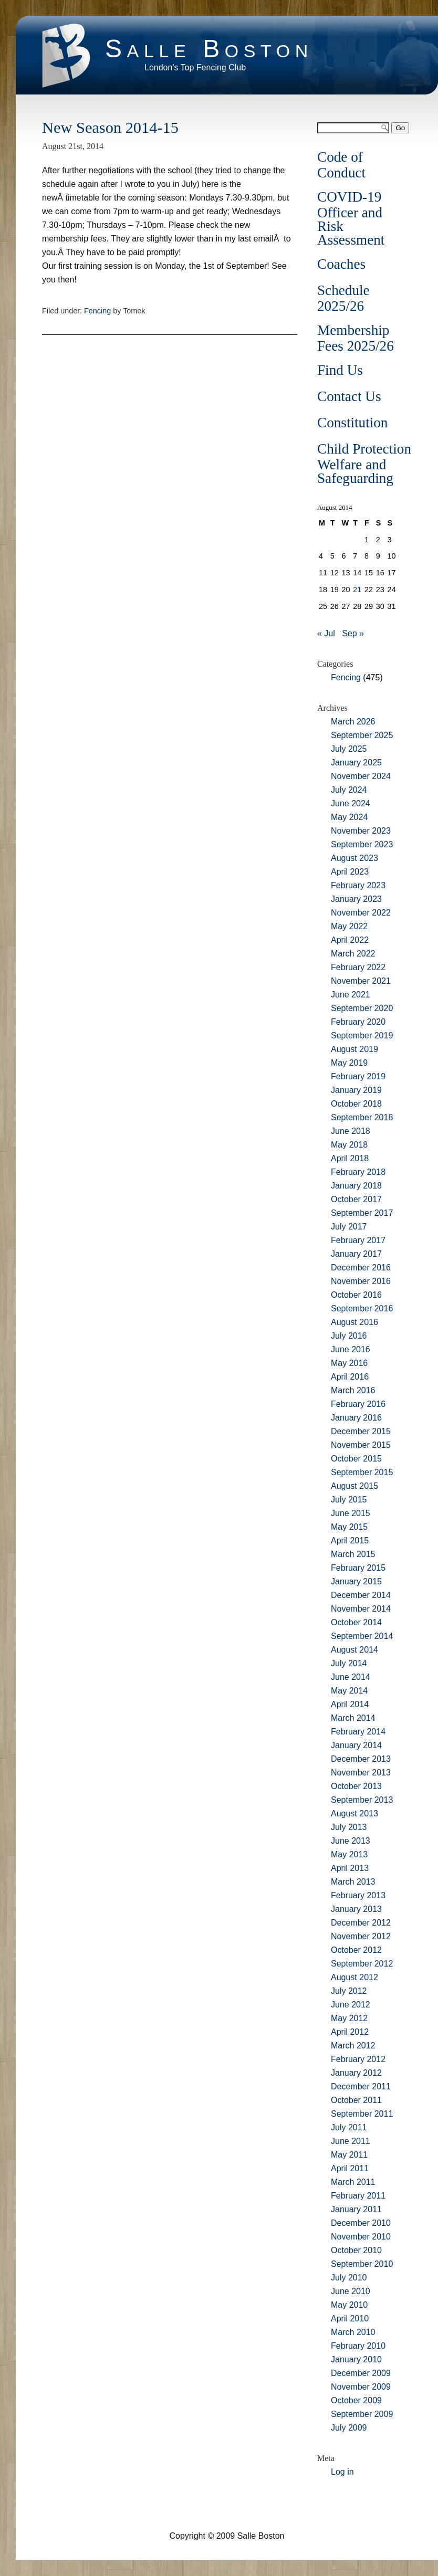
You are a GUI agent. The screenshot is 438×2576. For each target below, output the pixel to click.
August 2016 (354, 1322)
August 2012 (354, 1977)
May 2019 (349, 1062)
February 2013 (358, 1895)
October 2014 (356, 1622)
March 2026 (353, 721)
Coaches (341, 264)
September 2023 (362, 844)
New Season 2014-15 (110, 127)
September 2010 (362, 2263)
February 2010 (358, 2345)
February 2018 (358, 1172)
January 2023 (356, 899)
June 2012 (350, 2004)
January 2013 (356, 1909)
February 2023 (358, 885)
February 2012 (358, 2059)
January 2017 (356, 1253)
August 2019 (354, 1049)
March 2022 (353, 953)
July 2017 (349, 1226)
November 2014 (361, 1608)
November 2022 (361, 912)
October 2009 (356, 2400)
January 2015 (356, 1581)
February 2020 (358, 1021)
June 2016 (350, 1349)
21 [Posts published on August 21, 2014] (357, 589)
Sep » (353, 633)
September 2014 (362, 1636)
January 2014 (356, 1745)
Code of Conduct (341, 165)
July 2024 (349, 789)
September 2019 (362, 1035)
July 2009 (349, 2427)
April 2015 (350, 1540)
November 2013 (361, 1772)
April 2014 (350, 1704)
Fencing (97, 311)
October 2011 (356, 2100)
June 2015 (350, 1513)
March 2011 (353, 2182)
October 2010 (356, 2250)
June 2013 (350, 1840)
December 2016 (361, 1267)
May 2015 (349, 1526)
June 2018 (350, 1131)
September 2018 (362, 1117)
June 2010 (350, 2291)
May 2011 (349, 2154)
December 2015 (361, 1431)
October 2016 (356, 1294)
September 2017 (362, 1212)
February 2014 (358, 1731)
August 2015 (354, 1485)
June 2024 (350, 803)
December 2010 (361, 2222)
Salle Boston (209, 48)
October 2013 (356, 1786)
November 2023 (361, 830)
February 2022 (358, 967)
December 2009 (361, 2373)
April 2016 (350, 1376)
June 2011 (350, 2141)
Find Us (340, 370)
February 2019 (358, 1076)
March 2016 (353, 1390)
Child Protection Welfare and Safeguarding (364, 463)
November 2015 (361, 1445)
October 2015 (356, 1458)
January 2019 (356, 1090)
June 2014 (350, 1677)
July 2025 (349, 748)
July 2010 (349, 2277)
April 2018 (350, 1158)
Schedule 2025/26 (343, 298)
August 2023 (354, 858)
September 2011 (362, 2113)
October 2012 (356, 1950)
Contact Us (349, 396)
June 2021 (350, 994)
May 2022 (349, 926)
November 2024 (361, 776)
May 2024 (349, 817)
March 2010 (353, 2332)
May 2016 (349, 1363)
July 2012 (349, 1990)
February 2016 (358, 1404)
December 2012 (361, 1922)
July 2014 (349, 1663)
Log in (342, 2471)
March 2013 (353, 1881)
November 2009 (361, 2386)
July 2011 (349, 2127)
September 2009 (362, 2414)
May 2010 (349, 2304)
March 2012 (353, 2045)
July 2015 (349, 1499)
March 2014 (353, 1717)
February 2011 (358, 2195)
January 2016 (356, 1417)
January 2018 (356, 1185)
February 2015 (358, 1567)
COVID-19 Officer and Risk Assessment (350, 218)
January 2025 (356, 762)
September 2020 (362, 1008)
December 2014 (361, 1595)
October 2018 (356, 1103)
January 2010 (356, 2359)
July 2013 (349, 1827)
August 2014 (354, 1649)
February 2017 (358, 1240)
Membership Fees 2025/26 (355, 338)
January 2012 (356, 2072)
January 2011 (356, 2209)
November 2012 (361, 1936)
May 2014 (349, 1690)
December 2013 (361, 1758)
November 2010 (361, 2236)
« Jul (326, 633)
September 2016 (362, 1308)
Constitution (352, 422)
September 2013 (362, 1799)
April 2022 (350, 939)
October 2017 (356, 1199)
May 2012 (349, 2018)
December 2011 (361, 2086)
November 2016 (361, 1281)
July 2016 (349, 1335)
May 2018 (349, 1144)
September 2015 (362, 1472)
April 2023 (350, 871)
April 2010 (350, 2318)
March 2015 (353, 1554)
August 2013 (354, 1813)
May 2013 (349, 1854)
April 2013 (350, 1868)
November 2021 (361, 980)
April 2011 (350, 2168)
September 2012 (362, 1963)
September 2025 (362, 735)
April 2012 (350, 2031)
